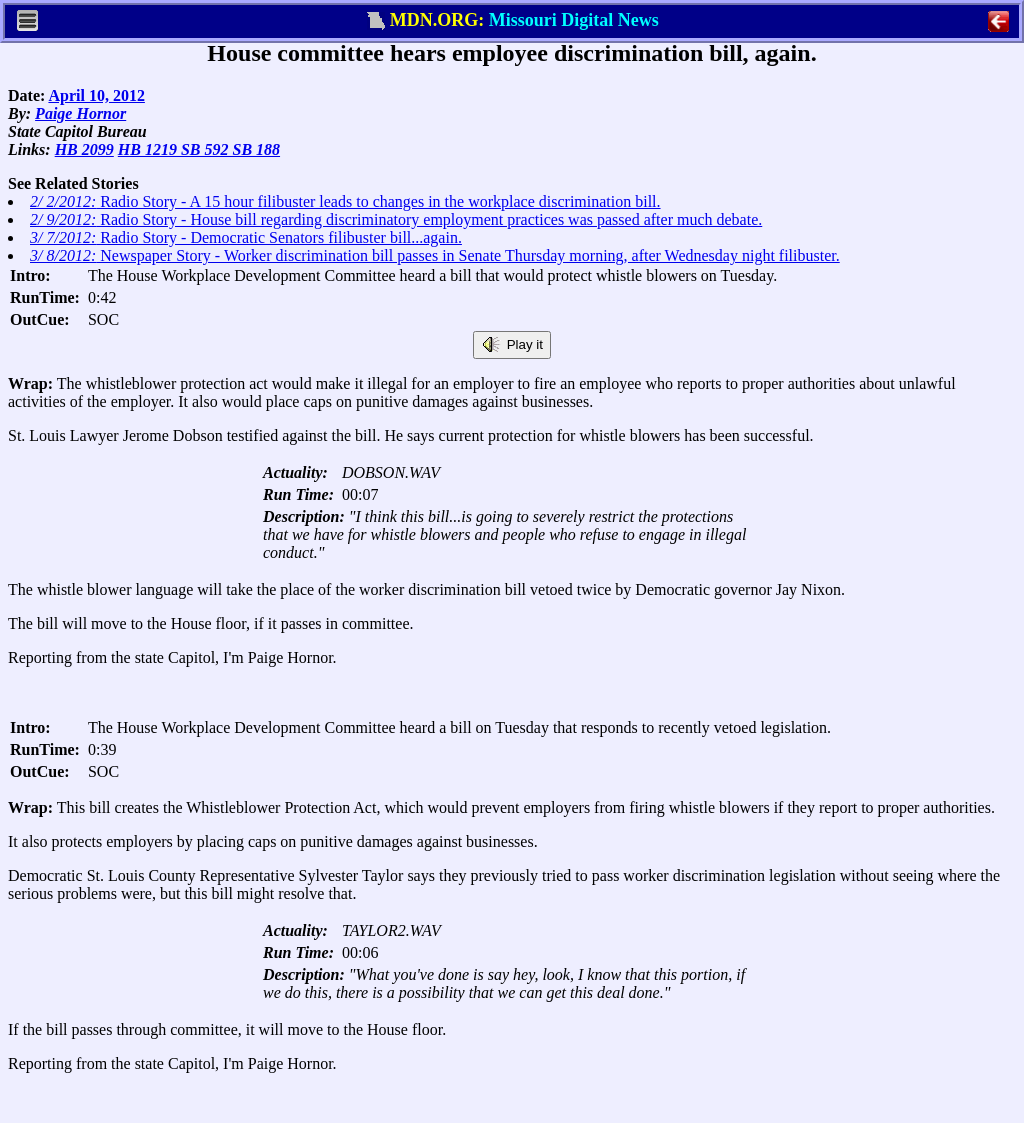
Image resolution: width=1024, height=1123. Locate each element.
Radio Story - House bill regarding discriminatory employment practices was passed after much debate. (396, 219)
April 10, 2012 (96, 95)
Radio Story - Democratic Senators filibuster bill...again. (246, 237)
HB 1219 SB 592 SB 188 (199, 149)
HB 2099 (84, 149)
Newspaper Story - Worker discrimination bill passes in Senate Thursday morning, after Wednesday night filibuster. (435, 255)
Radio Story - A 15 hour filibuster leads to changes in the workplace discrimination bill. (345, 201)
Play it (512, 345)
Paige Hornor (80, 113)
